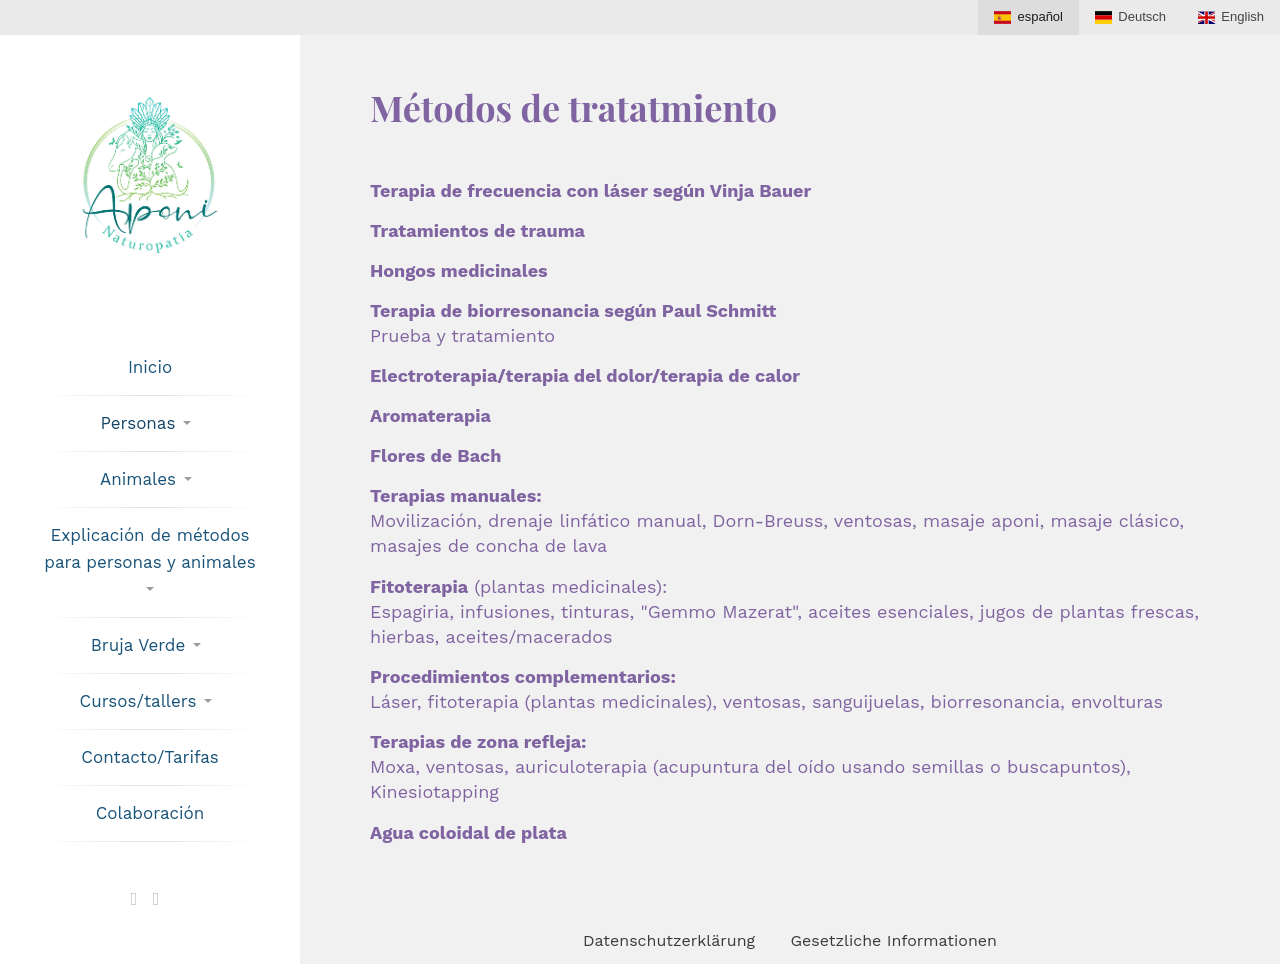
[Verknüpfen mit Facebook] (156, 899)
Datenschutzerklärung (669, 940)
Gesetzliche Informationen (894, 940)
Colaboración (150, 813)
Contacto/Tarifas (149, 757)
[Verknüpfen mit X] (134, 899)
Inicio (150, 367)
